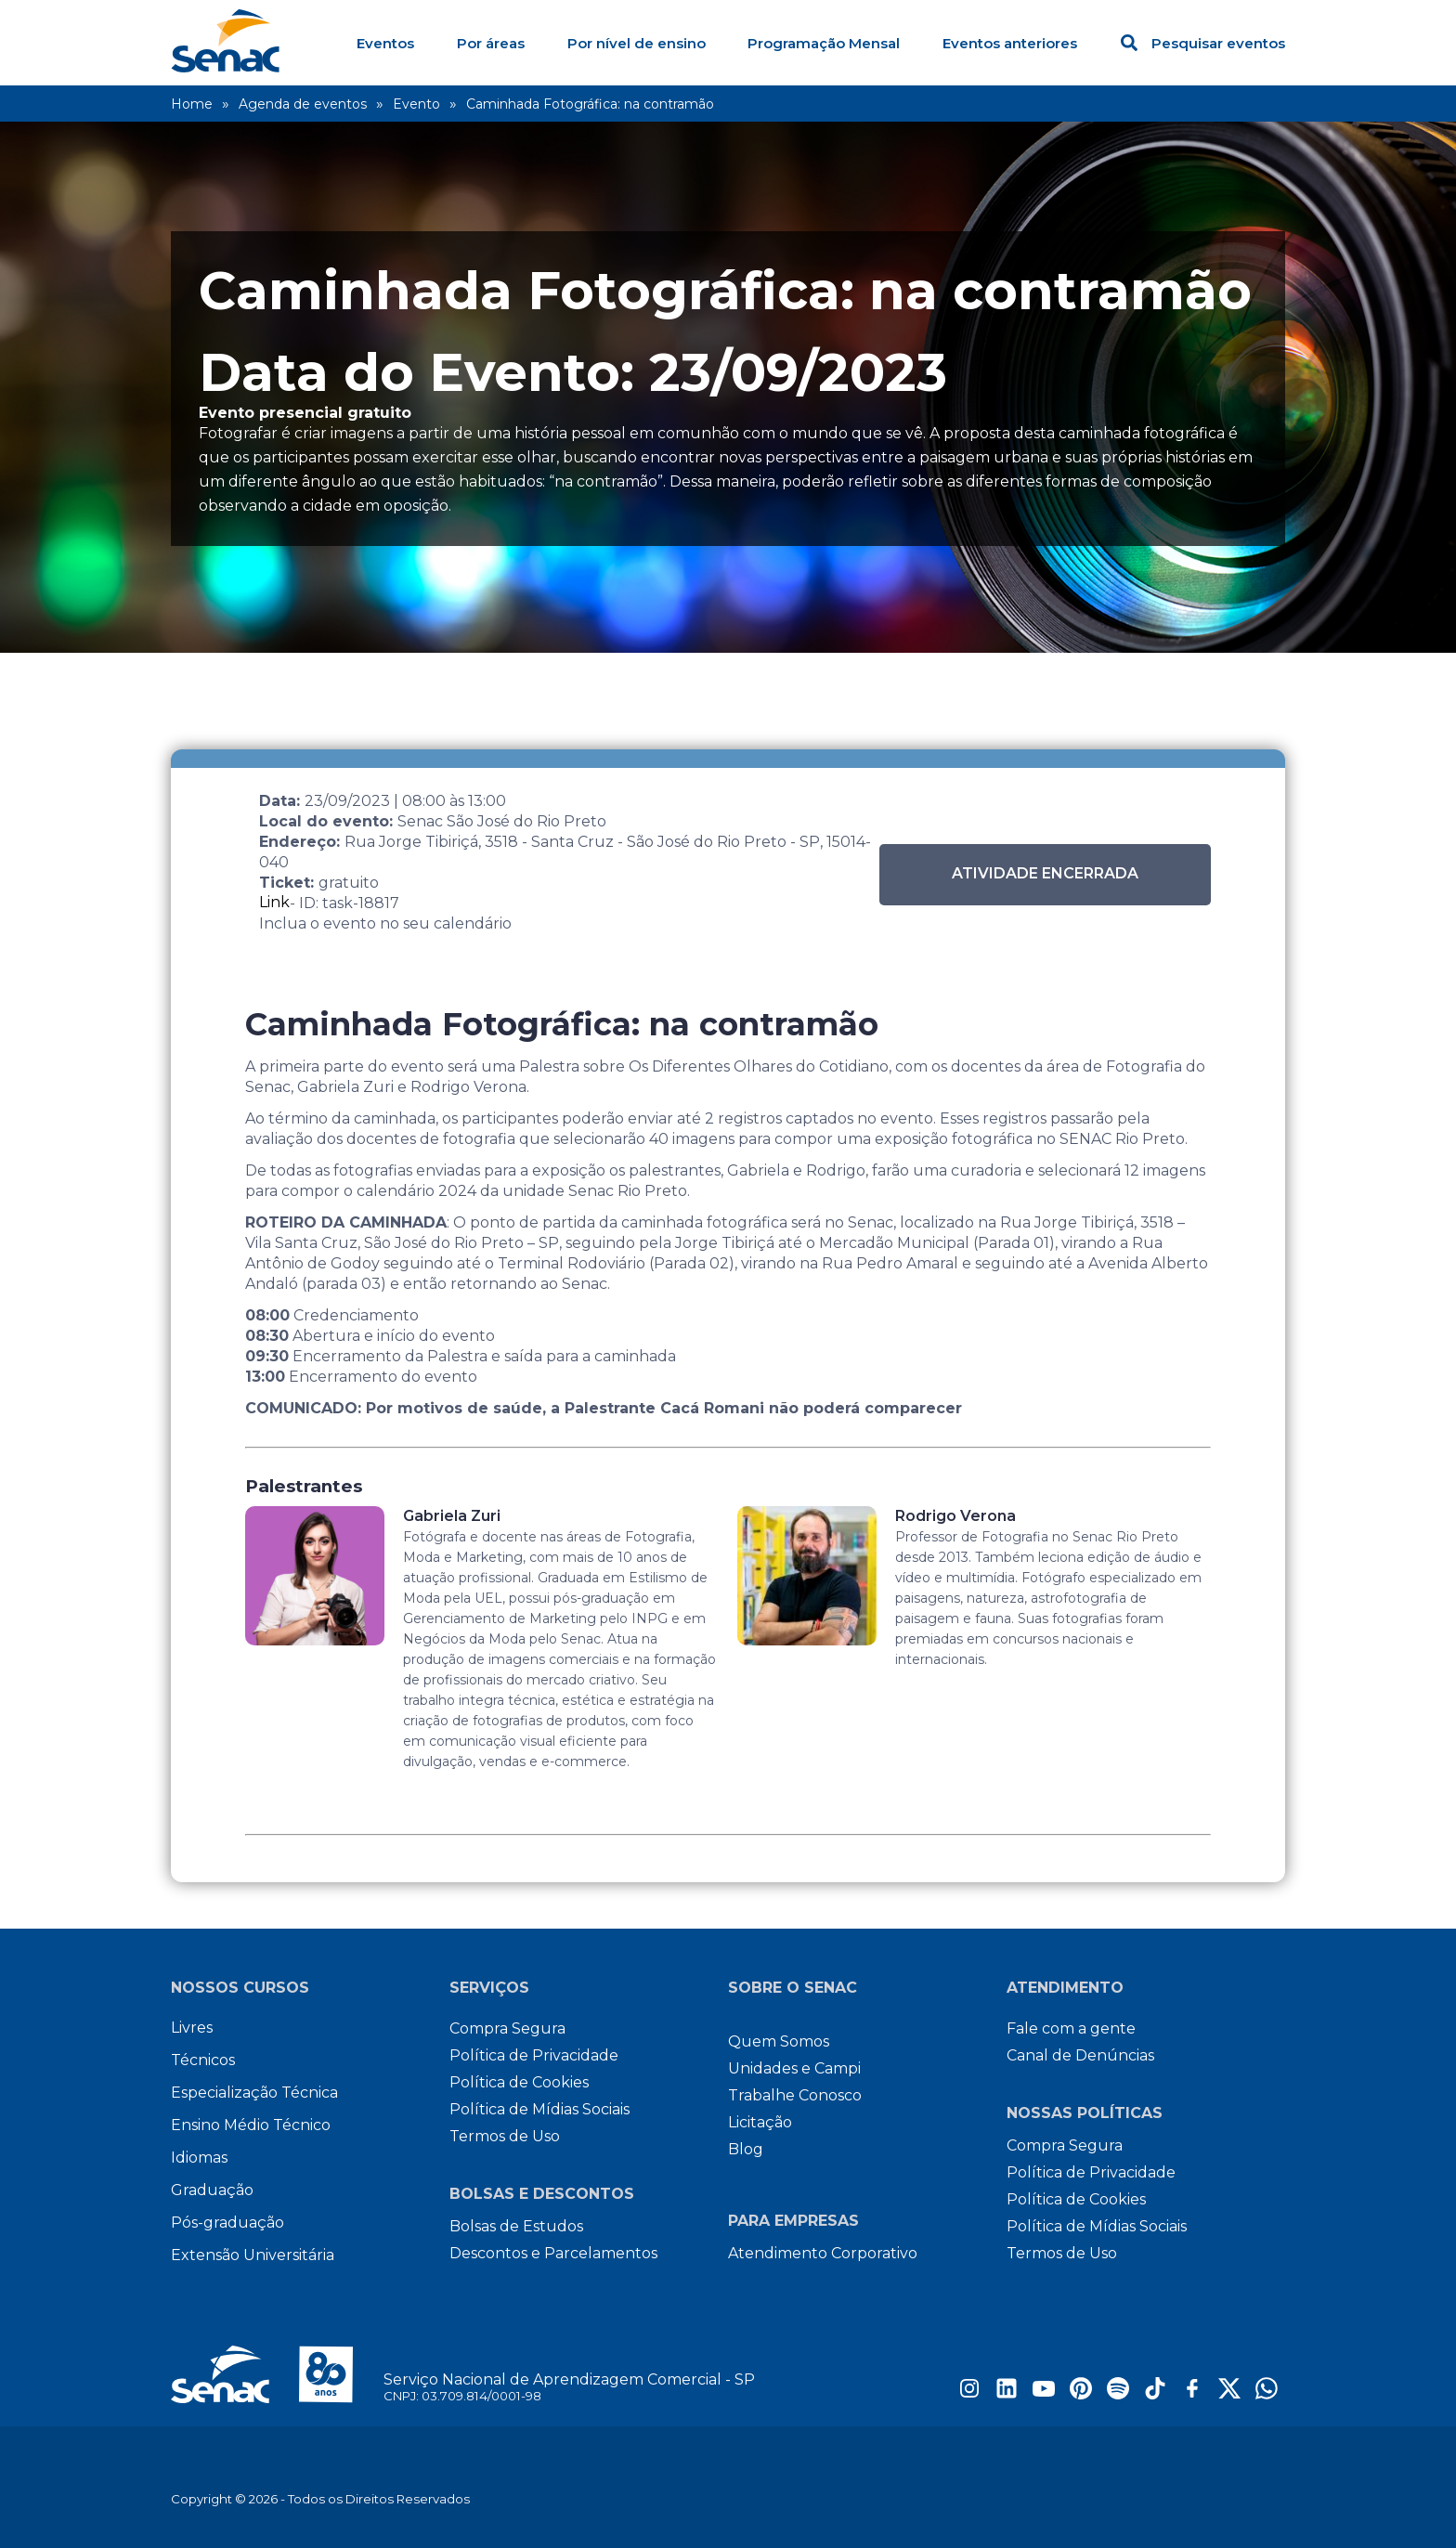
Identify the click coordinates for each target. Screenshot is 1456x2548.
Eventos (385, 43)
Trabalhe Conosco (795, 2095)
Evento (416, 104)
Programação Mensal (824, 43)
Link (274, 902)
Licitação (760, 2122)
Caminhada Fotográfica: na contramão (590, 104)
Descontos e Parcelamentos (553, 2253)
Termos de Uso (504, 2136)
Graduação (212, 2190)
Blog (745, 2149)
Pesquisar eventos (1203, 43)
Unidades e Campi (794, 2068)
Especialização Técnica (254, 2092)
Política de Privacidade (533, 2055)
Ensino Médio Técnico (251, 2125)
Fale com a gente (1071, 2028)
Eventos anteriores (1009, 43)
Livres (192, 2027)
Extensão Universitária (252, 2255)
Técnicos (203, 2060)
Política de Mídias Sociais (539, 2109)
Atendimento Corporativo (822, 2253)
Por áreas (491, 43)
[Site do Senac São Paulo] (277, 2374)
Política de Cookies (519, 2082)
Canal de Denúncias (1080, 2055)
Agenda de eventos (303, 104)
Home (192, 104)
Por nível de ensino (636, 43)
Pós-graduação (227, 2222)
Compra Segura (507, 2028)
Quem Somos (778, 2041)
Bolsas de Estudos (516, 2226)
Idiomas (199, 2157)
